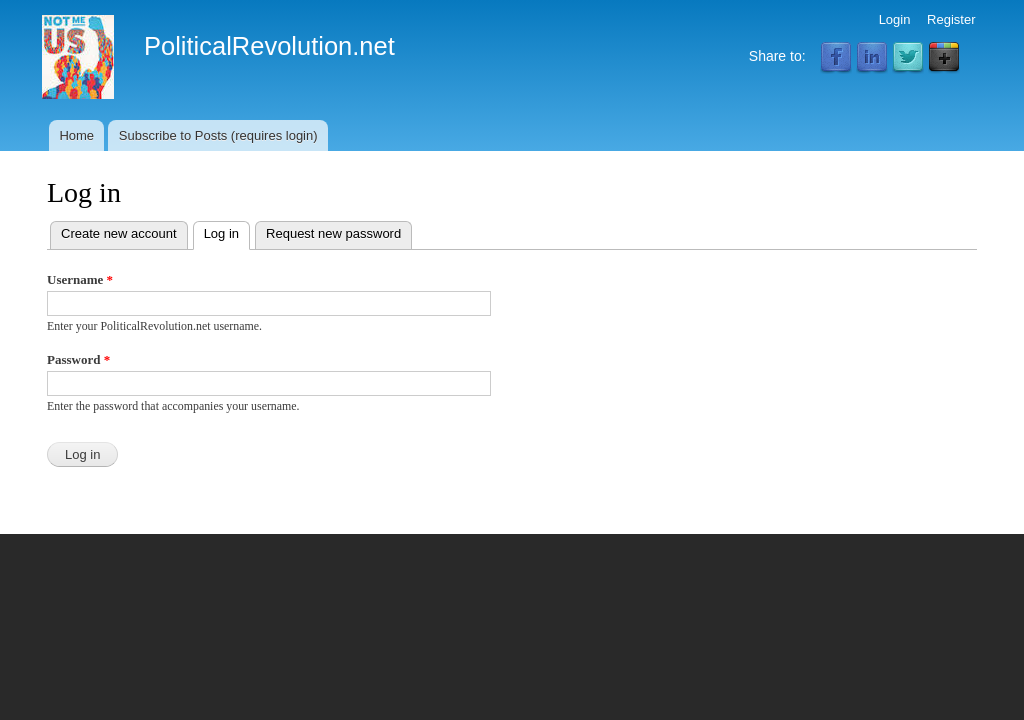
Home (76, 135)
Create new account (119, 233)
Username (80, 279)
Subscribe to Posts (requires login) (218, 135)
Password (78, 359)
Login (895, 19)
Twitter (908, 58)
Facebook (836, 58)
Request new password (333, 233)
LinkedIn (872, 58)
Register (951, 19)
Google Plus (944, 58)
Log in (227, 231)
